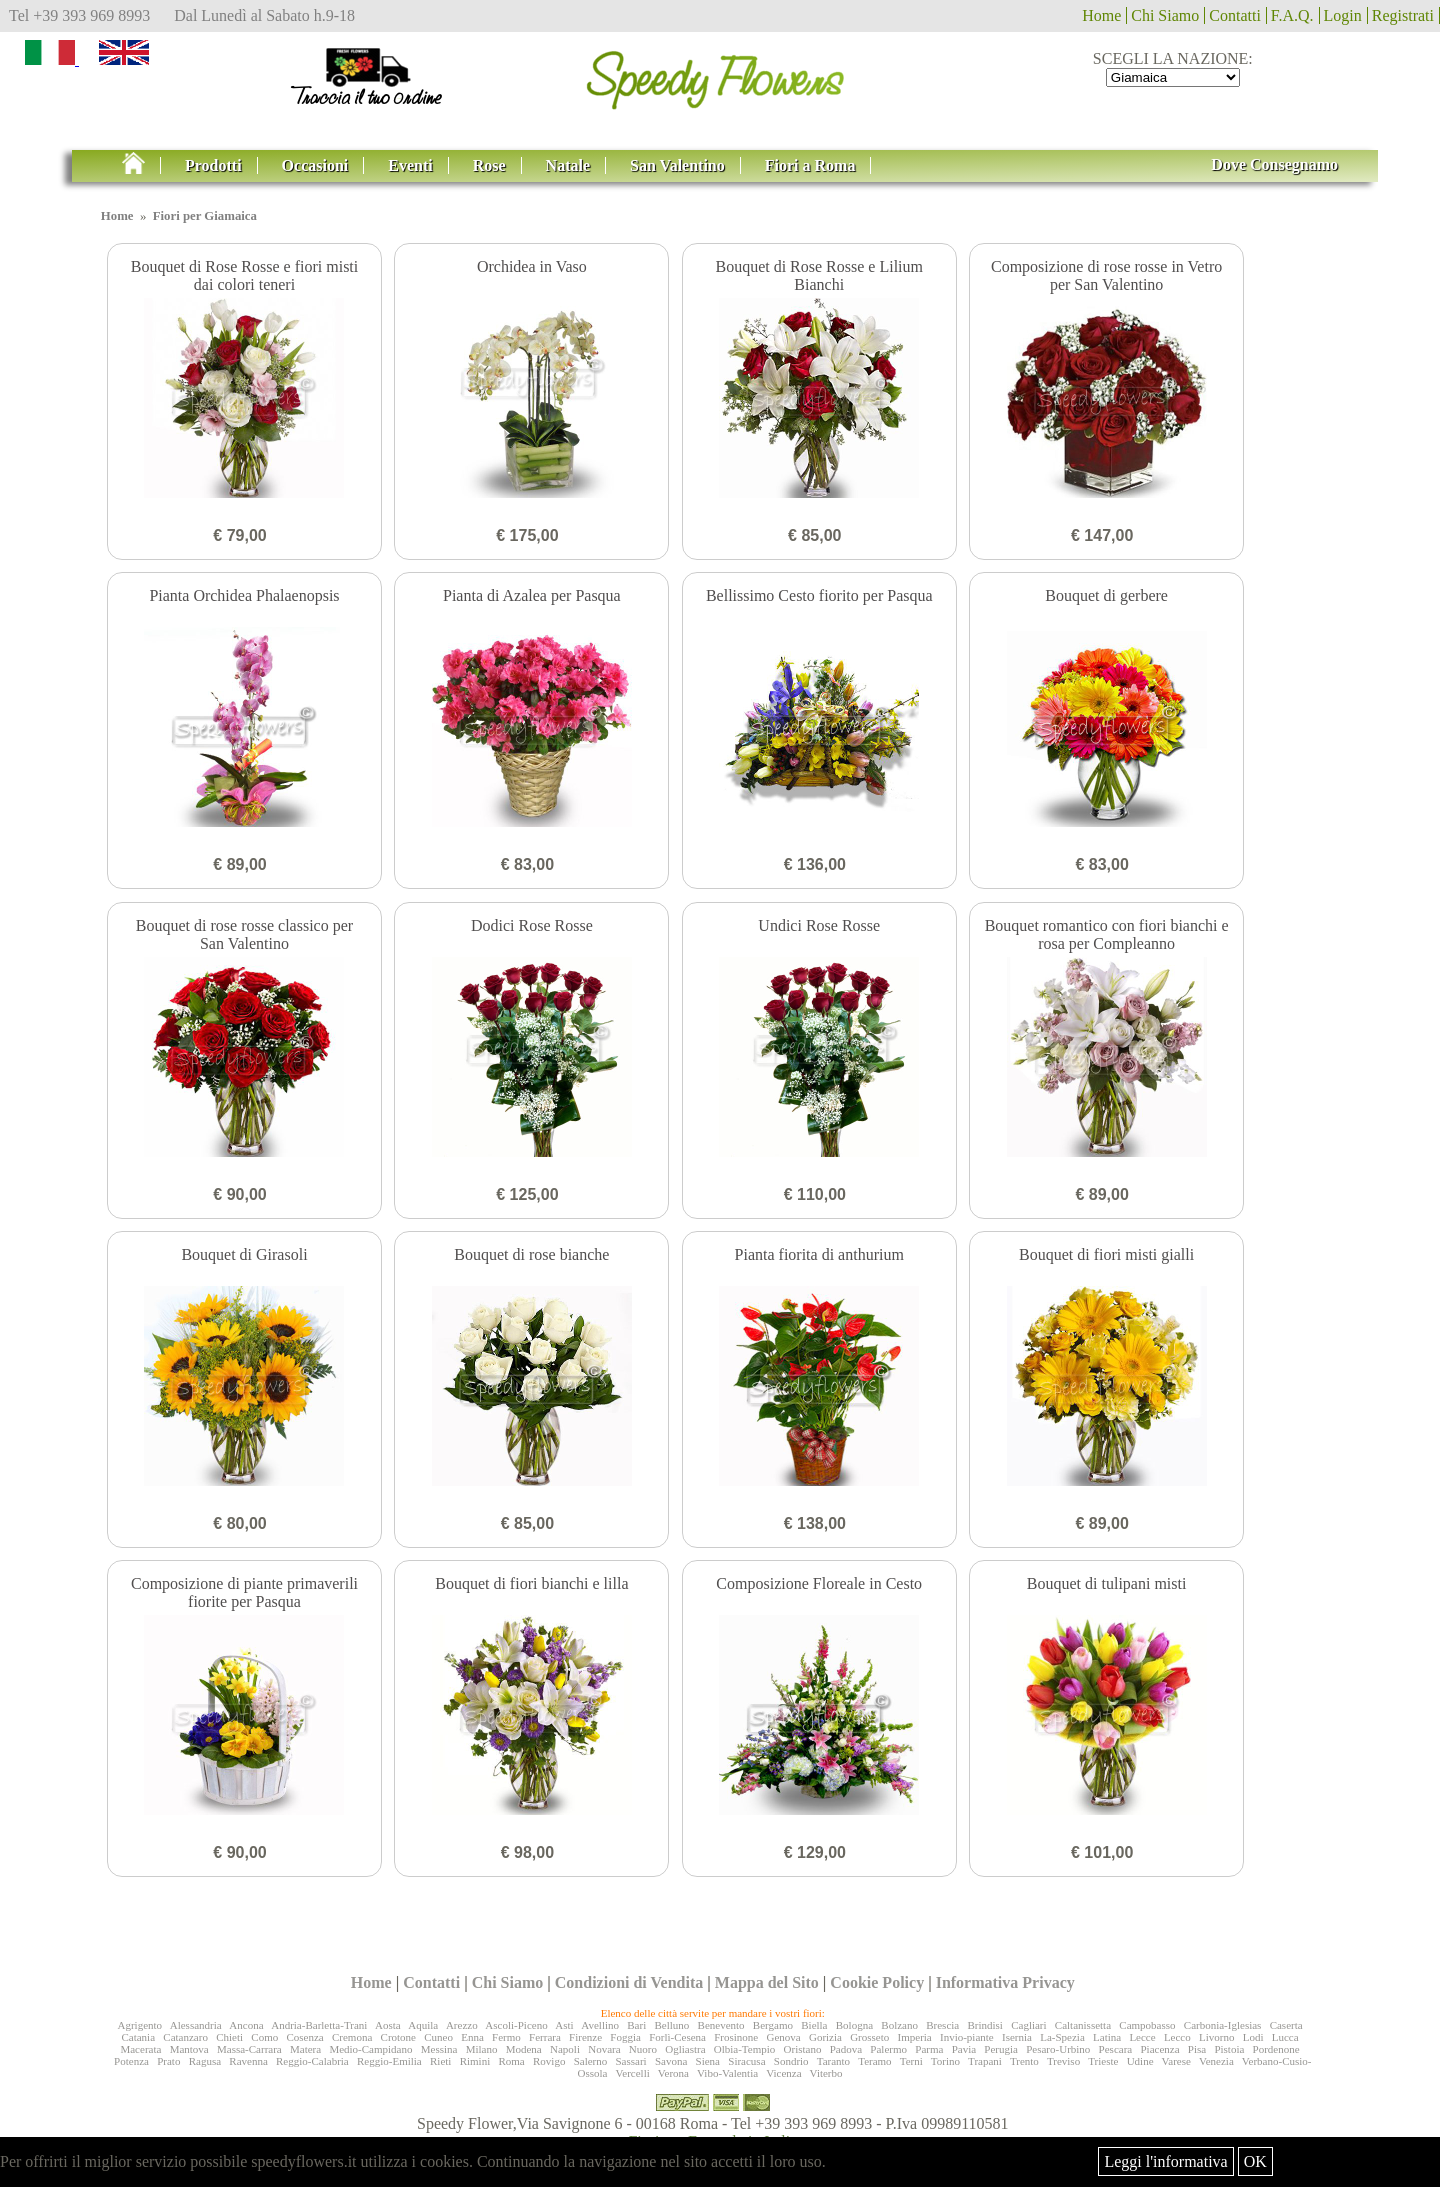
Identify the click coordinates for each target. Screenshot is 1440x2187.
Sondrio (791, 2061)
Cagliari (1028, 2025)
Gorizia (825, 2037)
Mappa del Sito (767, 1982)
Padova (846, 2049)
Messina (439, 2049)
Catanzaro (185, 2037)
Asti (564, 2025)
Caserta (1286, 2025)
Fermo (506, 2037)
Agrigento (139, 2025)
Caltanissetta (1083, 2025)
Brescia (942, 2025)
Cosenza (304, 2037)
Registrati (1403, 15)
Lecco (1177, 2037)
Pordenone (1276, 2049)
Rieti (440, 2061)
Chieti (229, 2037)
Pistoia (1229, 2049)
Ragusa (205, 2061)
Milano (482, 2049)
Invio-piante (967, 2037)
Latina (1107, 2037)
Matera (305, 2049)
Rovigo (549, 2061)
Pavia (964, 2049)
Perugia (1001, 2049)
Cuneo (438, 2037)
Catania (138, 2037)
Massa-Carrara (249, 2049)
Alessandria (196, 2025)
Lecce (1142, 2037)
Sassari (631, 2061)
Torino (945, 2061)
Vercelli (633, 2073)
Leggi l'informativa (1165, 2161)
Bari (636, 2025)
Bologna (854, 2025)
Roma (511, 2061)
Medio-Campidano (370, 2049)
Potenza (131, 2061)
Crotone (398, 2037)
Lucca (1285, 2037)
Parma (929, 2049)
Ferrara (545, 2037)
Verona (673, 2073)
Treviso (1063, 2061)
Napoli (565, 2049)
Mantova (189, 2049)
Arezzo (462, 2025)
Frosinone (736, 2037)
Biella (814, 2025)
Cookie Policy (877, 1982)
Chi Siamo (1165, 15)
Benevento (721, 2025)
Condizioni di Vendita (629, 1982)
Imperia (915, 2037)
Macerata (140, 2049)
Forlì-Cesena (677, 2037)
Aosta (388, 2025)
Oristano (803, 2049)
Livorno (1216, 2037)
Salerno (591, 2061)
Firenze (585, 2037)
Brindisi (984, 2025)
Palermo (888, 2049)
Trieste (1103, 2061)
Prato (168, 2061)
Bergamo (773, 2025)
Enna (472, 2037)
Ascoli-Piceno (516, 2025)
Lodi (1253, 2037)
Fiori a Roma (810, 165)
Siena (708, 2061)
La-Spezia (1062, 2037)
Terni (911, 2061)
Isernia (1017, 2037)
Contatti (1235, 15)
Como (264, 2037)
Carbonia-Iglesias (1223, 2025)
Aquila (423, 2025)
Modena (524, 2049)
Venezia (1216, 2061)
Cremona (352, 2037)
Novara (604, 2049)
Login (1343, 15)
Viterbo (826, 2073)
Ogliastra (685, 2049)
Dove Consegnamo (1274, 164)
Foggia (625, 2037)
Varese (1176, 2061)
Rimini (475, 2061)
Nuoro (643, 2049)
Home (1101, 15)
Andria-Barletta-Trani (319, 2025)
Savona (671, 2061)
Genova (783, 2037)
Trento (1024, 2061)
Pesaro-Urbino (1058, 2049)
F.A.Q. (1292, 15)
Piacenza (1159, 2049)
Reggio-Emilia (389, 2061)
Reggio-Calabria (312, 2061)
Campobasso (1147, 2025)
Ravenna (248, 2061)
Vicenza (783, 2073)
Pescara (1116, 2049)
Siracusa (746, 2061)
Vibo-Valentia (727, 2073)
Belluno (671, 2025)
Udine (1140, 2061)
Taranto (833, 2061)
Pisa (1197, 2049)
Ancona (246, 2025)
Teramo (874, 2061)
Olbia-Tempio (745, 2049)
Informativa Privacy (1005, 1982)
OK (1255, 2161)
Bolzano (899, 2025)
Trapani (985, 2061)
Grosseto (869, 2037)
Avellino (600, 2025)
